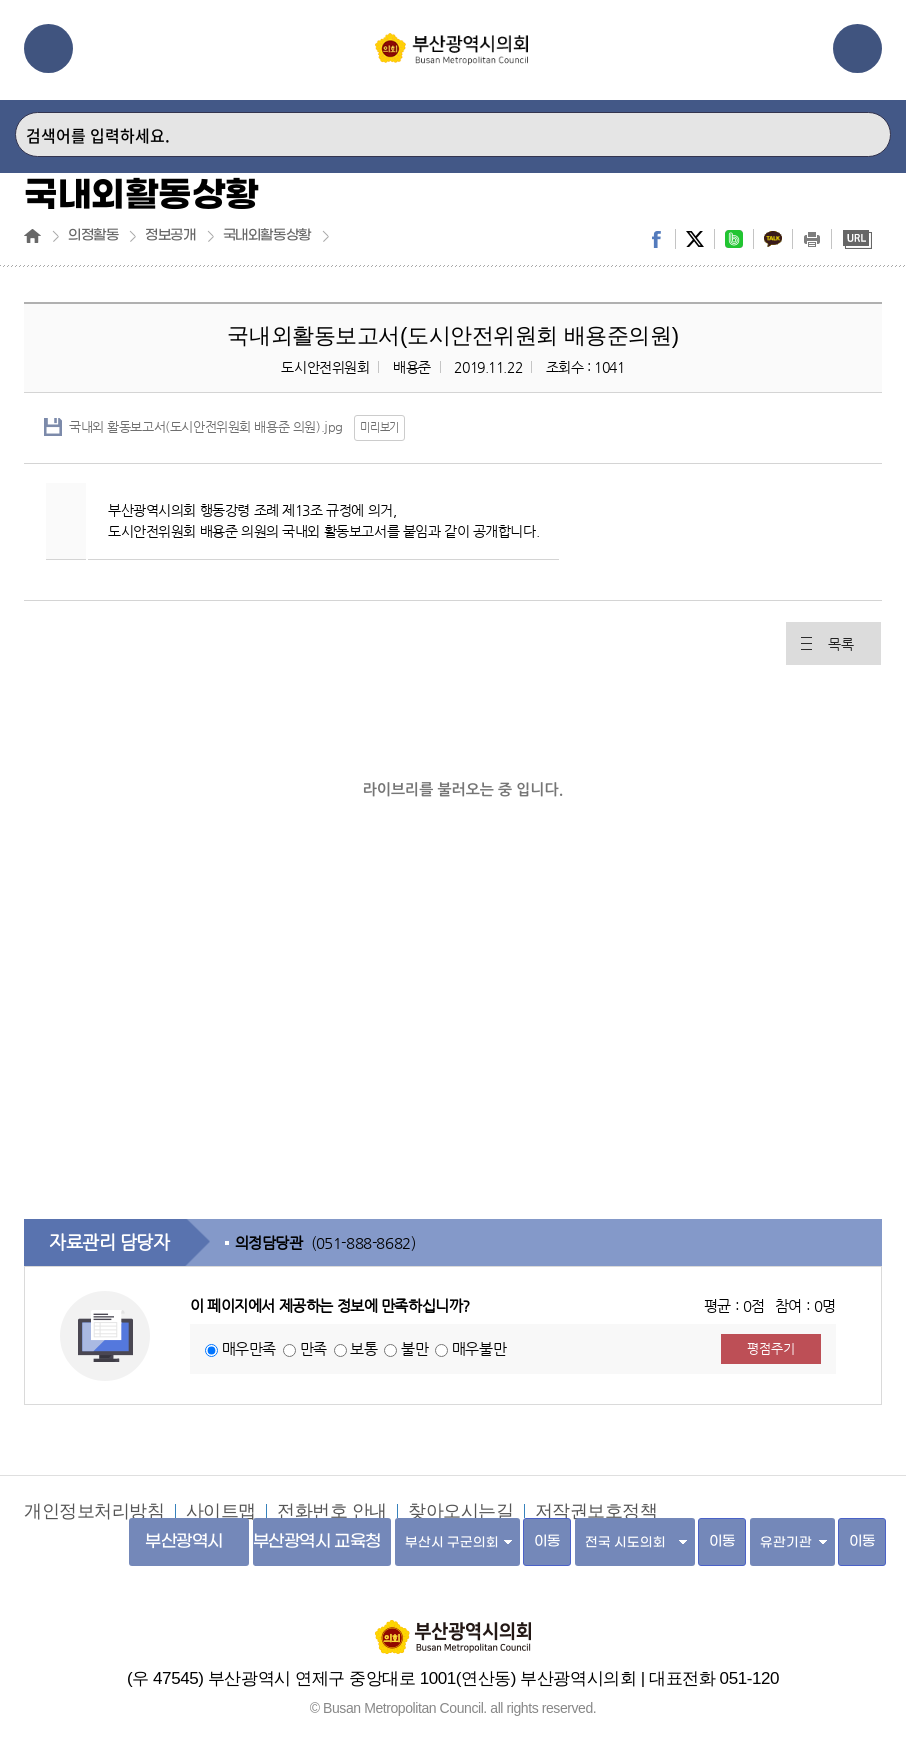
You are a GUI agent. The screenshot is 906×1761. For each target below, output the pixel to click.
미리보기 (379, 427)
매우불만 (479, 1348)
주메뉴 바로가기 (0, 0)
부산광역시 (184, 1542)
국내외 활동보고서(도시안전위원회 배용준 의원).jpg (206, 426)
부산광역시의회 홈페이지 (453, 1627)
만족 (313, 1348)
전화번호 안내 (332, 1511)
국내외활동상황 (267, 236)
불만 (414, 1348)
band (734, 239)
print (812, 239)
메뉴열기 (48, 48)
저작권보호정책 (596, 1511)
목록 (840, 644)
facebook (656, 239)
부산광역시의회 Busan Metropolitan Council (453, 63)
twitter (695, 239)
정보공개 (170, 236)
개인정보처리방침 (94, 1511)
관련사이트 (857, 48)
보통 (363, 1348)
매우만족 (249, 1348)
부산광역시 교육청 (317, 1542)
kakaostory (773, 239)
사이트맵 (221, 1511)
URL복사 (857, 239)
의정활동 (93, 236)
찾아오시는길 (460, 1511)
